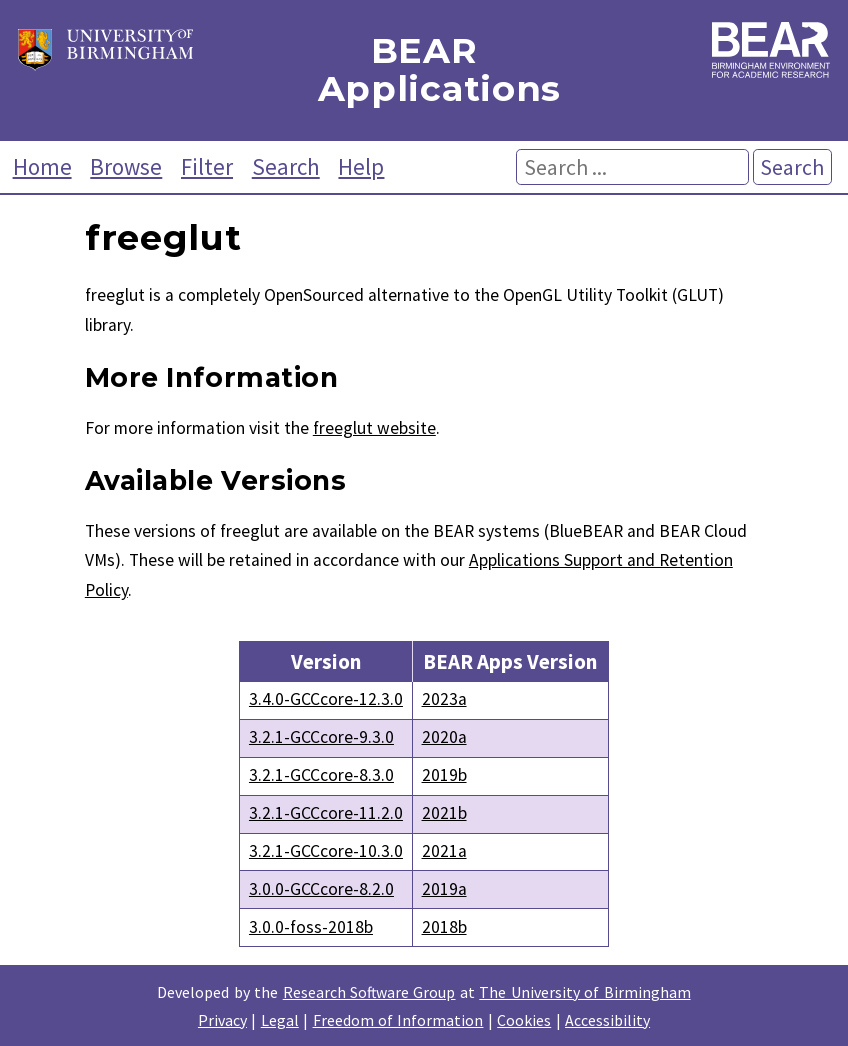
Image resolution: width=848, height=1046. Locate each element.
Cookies (524, 1020)
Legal (280, 1020)
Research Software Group (369, 992)
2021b (444, 813)
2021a (444, 851)
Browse (126, 166)
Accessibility (607, 1020)
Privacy (222, 1020)
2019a (444, 889)
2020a (444, 737)
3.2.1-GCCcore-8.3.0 (321, 775)
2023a (444, 699)
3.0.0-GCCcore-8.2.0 (321, 889)
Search (286, 166)
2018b (444, 927)
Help (361, 166)
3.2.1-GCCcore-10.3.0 (326, 851)
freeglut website (374, 428)
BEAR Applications (424, 70)
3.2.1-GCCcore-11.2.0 (326, 813)
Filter (207, 166)
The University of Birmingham (584, 992)
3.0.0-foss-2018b (311, 927)
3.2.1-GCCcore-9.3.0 (321, 737)
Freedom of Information (398, 1020)
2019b (444, 775)
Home (42, 166)
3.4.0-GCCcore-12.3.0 (326, 699)
